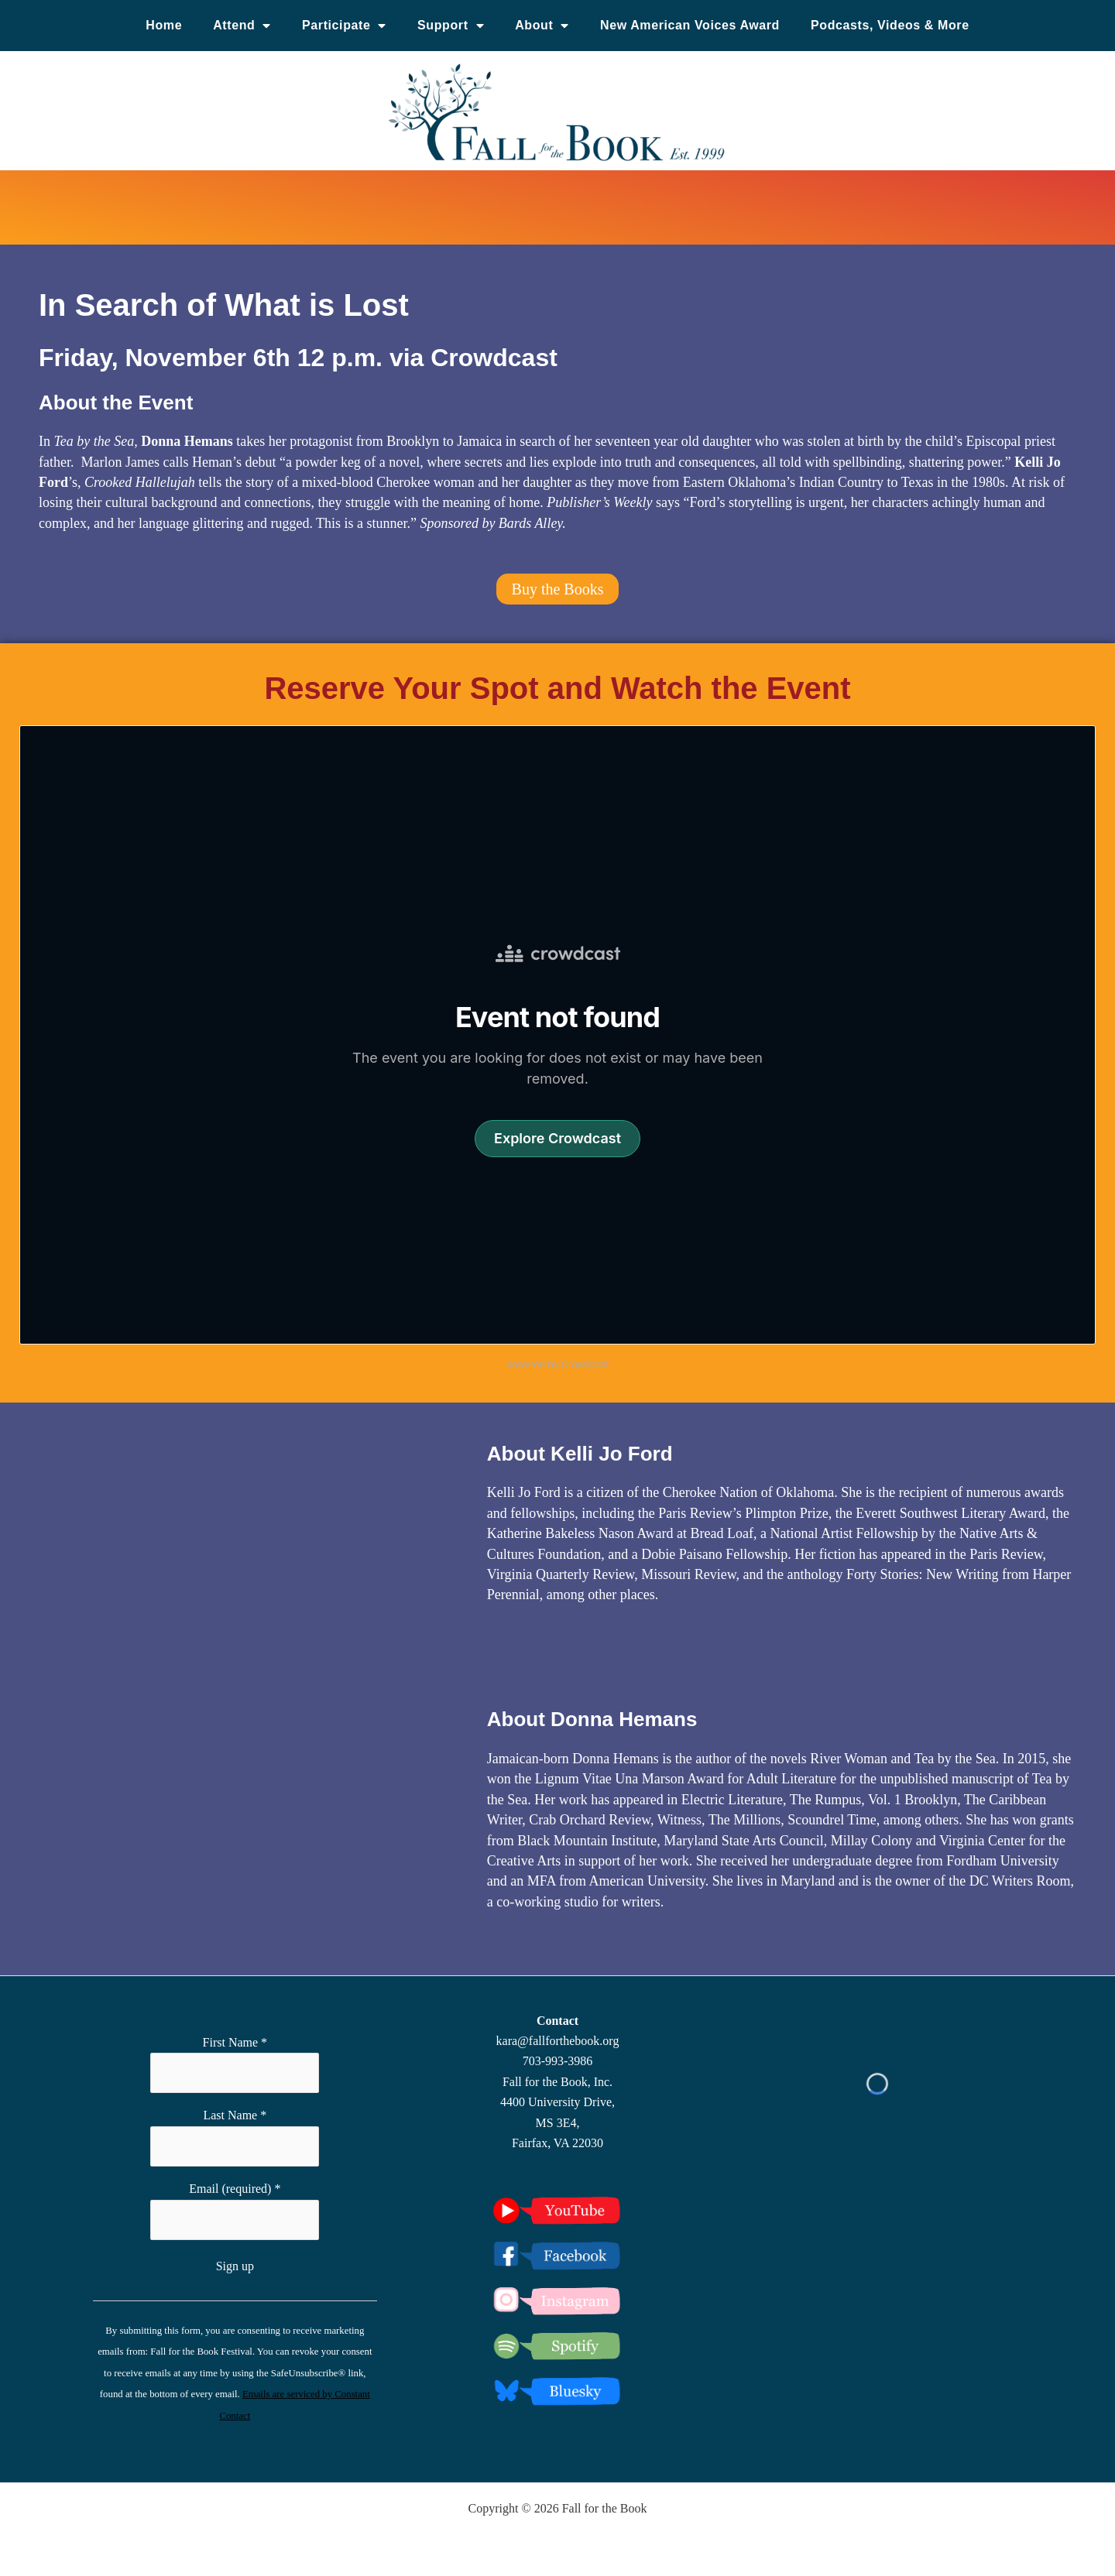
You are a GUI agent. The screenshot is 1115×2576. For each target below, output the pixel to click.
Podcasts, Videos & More (890, 25)
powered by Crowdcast (557, 1364)
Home (164, 25)
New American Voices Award (690, 25)
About (542, 25)
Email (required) (234, 2188)
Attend (242, 25)
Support (450, 25)
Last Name (234, 2115)
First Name (235, 2042)
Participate (344, 25)
